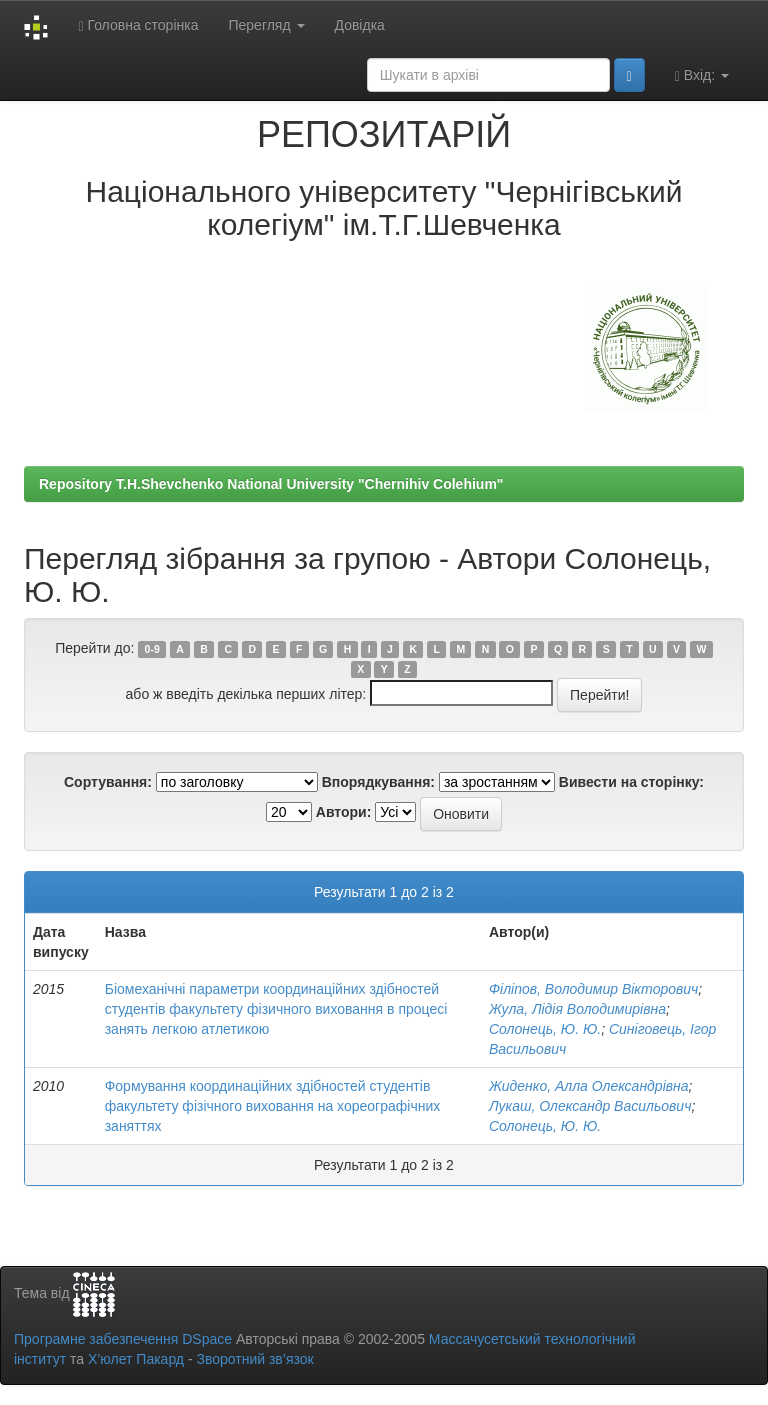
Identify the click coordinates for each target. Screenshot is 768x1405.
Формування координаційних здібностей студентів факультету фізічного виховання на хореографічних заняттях (273, 1106)
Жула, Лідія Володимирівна (577, 1009)
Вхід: (702, 75)
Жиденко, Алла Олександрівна (589, 1086)
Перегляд (266, 25)
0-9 (152, 649)
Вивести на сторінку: (631, 782)
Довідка (360, 25)
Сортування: (108, 782)
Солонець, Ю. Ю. (545, 1029)
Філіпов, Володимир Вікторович (593, 989)
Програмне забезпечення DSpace (123, 1339)
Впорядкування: (378, 782)
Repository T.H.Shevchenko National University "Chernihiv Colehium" (271, 484)
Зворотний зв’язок (254, 1359)
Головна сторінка (138, 25)
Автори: (344, 812)
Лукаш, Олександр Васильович (590, 1106)
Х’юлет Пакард (136, 1359)
